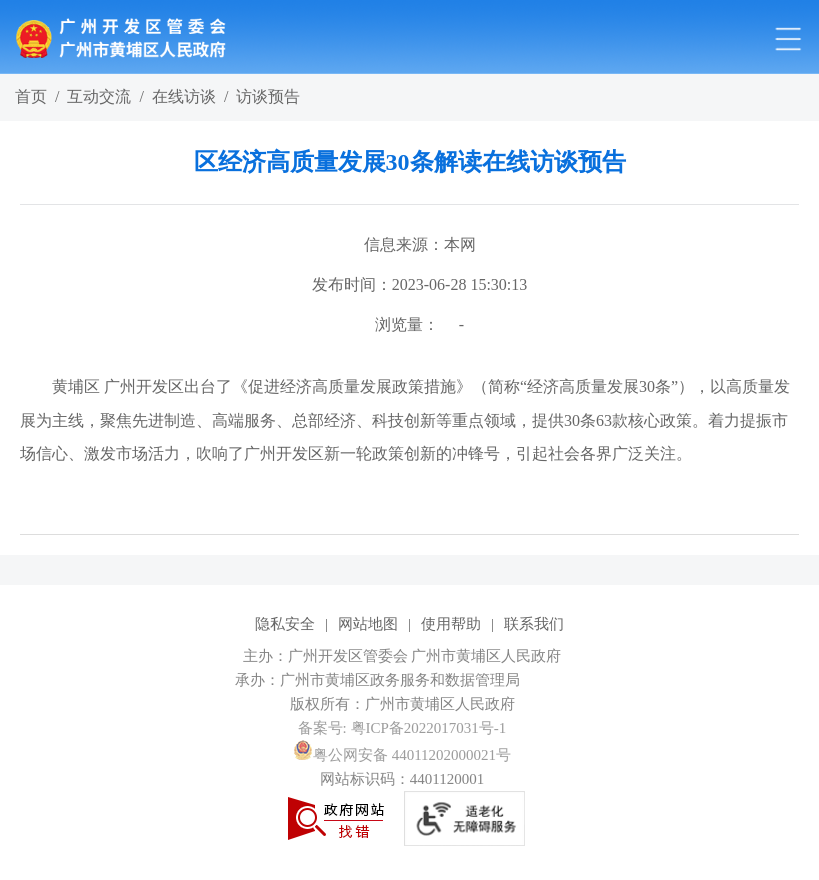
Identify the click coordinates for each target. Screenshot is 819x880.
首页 (31, 96)
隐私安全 (285, 624)
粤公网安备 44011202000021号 (402, 755)
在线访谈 (184, 96)
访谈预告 (268, 96)
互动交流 (99, 96)
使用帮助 (451, 624)
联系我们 (534, 624)
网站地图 (368, 624)
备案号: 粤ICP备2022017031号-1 (402, 728)
